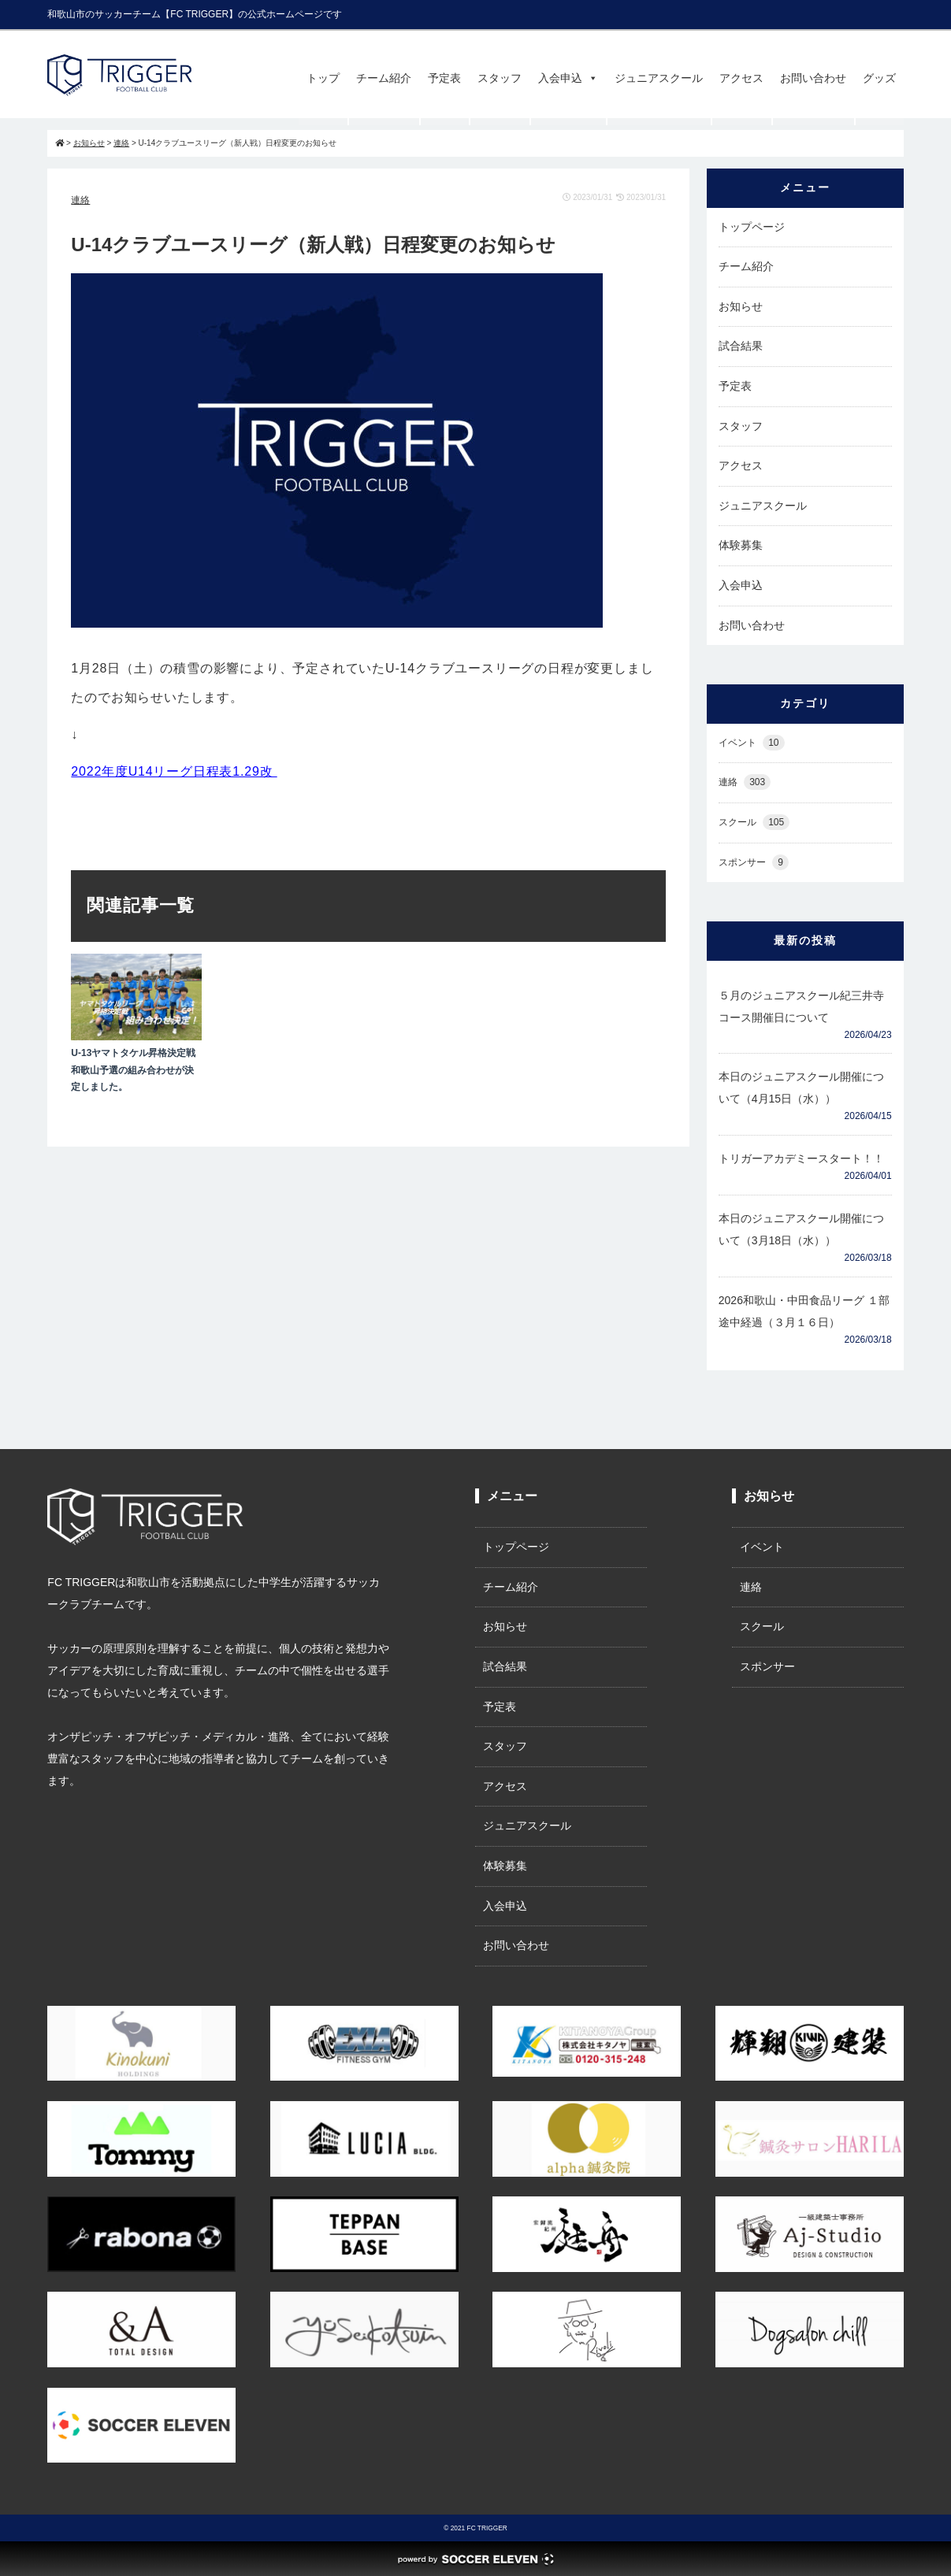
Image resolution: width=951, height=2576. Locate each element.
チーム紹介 (383, 78)
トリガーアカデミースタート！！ (801, 1158)
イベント (752, 743)
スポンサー (754, 862)
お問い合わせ (813, 78)
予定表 (444, 78)
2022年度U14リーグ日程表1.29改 (174, 771)
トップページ (752, 227)
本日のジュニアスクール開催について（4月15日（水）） (801, 1087)
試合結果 (741, 345)
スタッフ (499, 78)
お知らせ (741, 306)
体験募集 (741, 545)
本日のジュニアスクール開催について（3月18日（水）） (801, 1229)
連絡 (80, 200)
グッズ (879, 78)
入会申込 (568, 78)
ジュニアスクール (659, 78)
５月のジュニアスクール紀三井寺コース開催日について (801, 1006)
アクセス (741, 78)
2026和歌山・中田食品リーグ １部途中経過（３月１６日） (804, 1311)
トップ (323, 78)
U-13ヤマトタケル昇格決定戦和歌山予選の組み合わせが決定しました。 (133, 1069)
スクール (754, 822)
